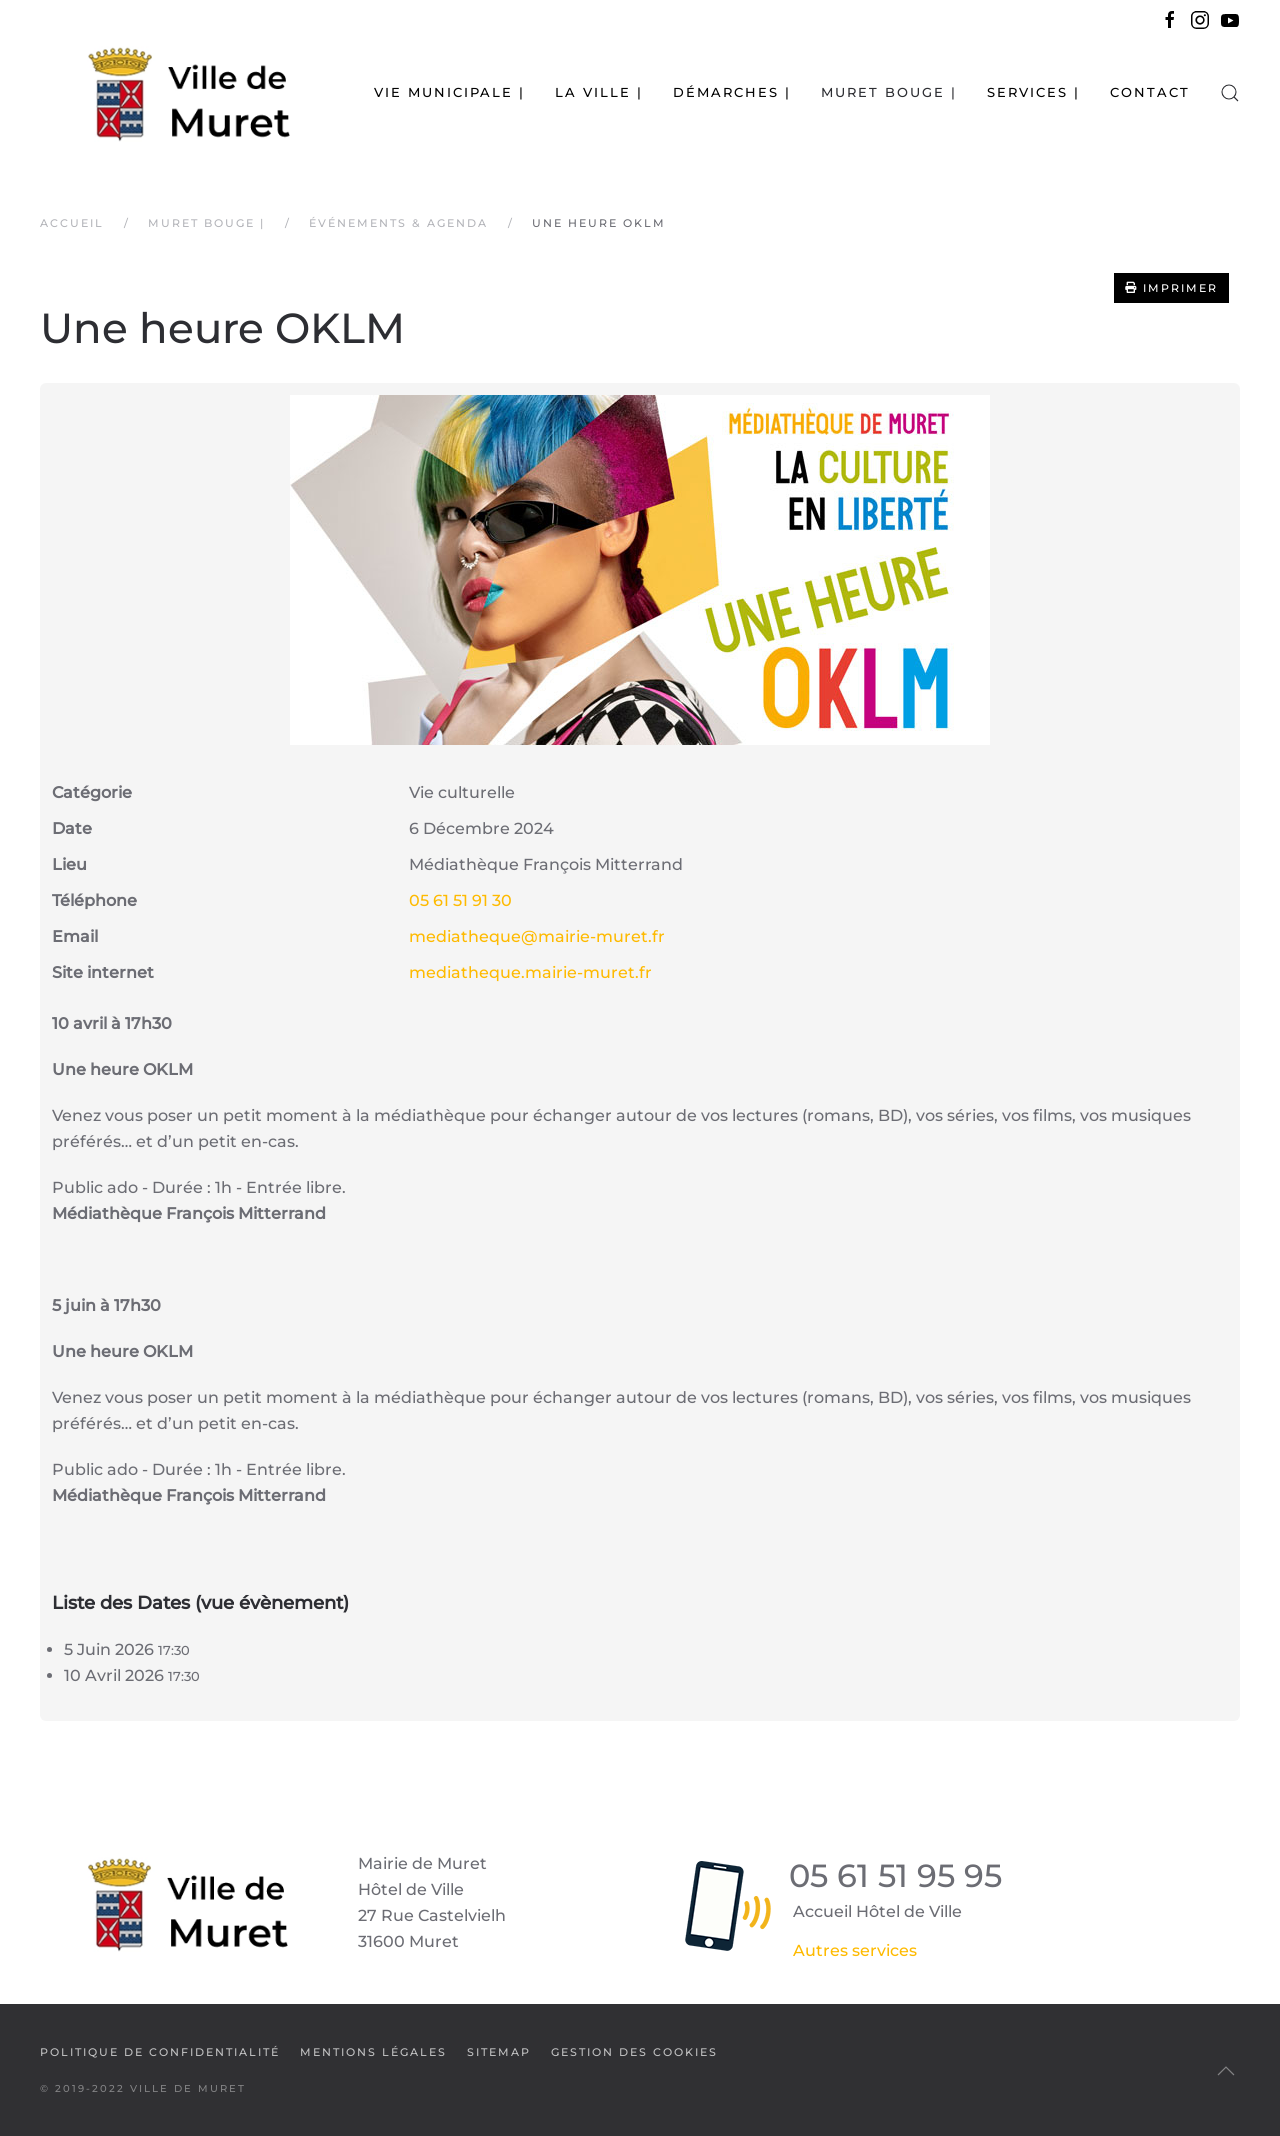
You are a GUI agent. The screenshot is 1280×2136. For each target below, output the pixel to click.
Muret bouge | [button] (889, 92)
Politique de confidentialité (160, 2052)
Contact (1150, 92)
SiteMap (499, 2052)
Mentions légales (373, 2052)
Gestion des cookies (634, 2052)
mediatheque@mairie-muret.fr (537, 936)
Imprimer (1171, 288)
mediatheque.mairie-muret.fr (530, 972)
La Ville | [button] (599, 92)
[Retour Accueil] (165, 92)
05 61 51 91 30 (460, 900)
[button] (1230, 92)
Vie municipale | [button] (449, 92)
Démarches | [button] (732, 92)
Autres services (855, 1950)
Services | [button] (1033, 92)
